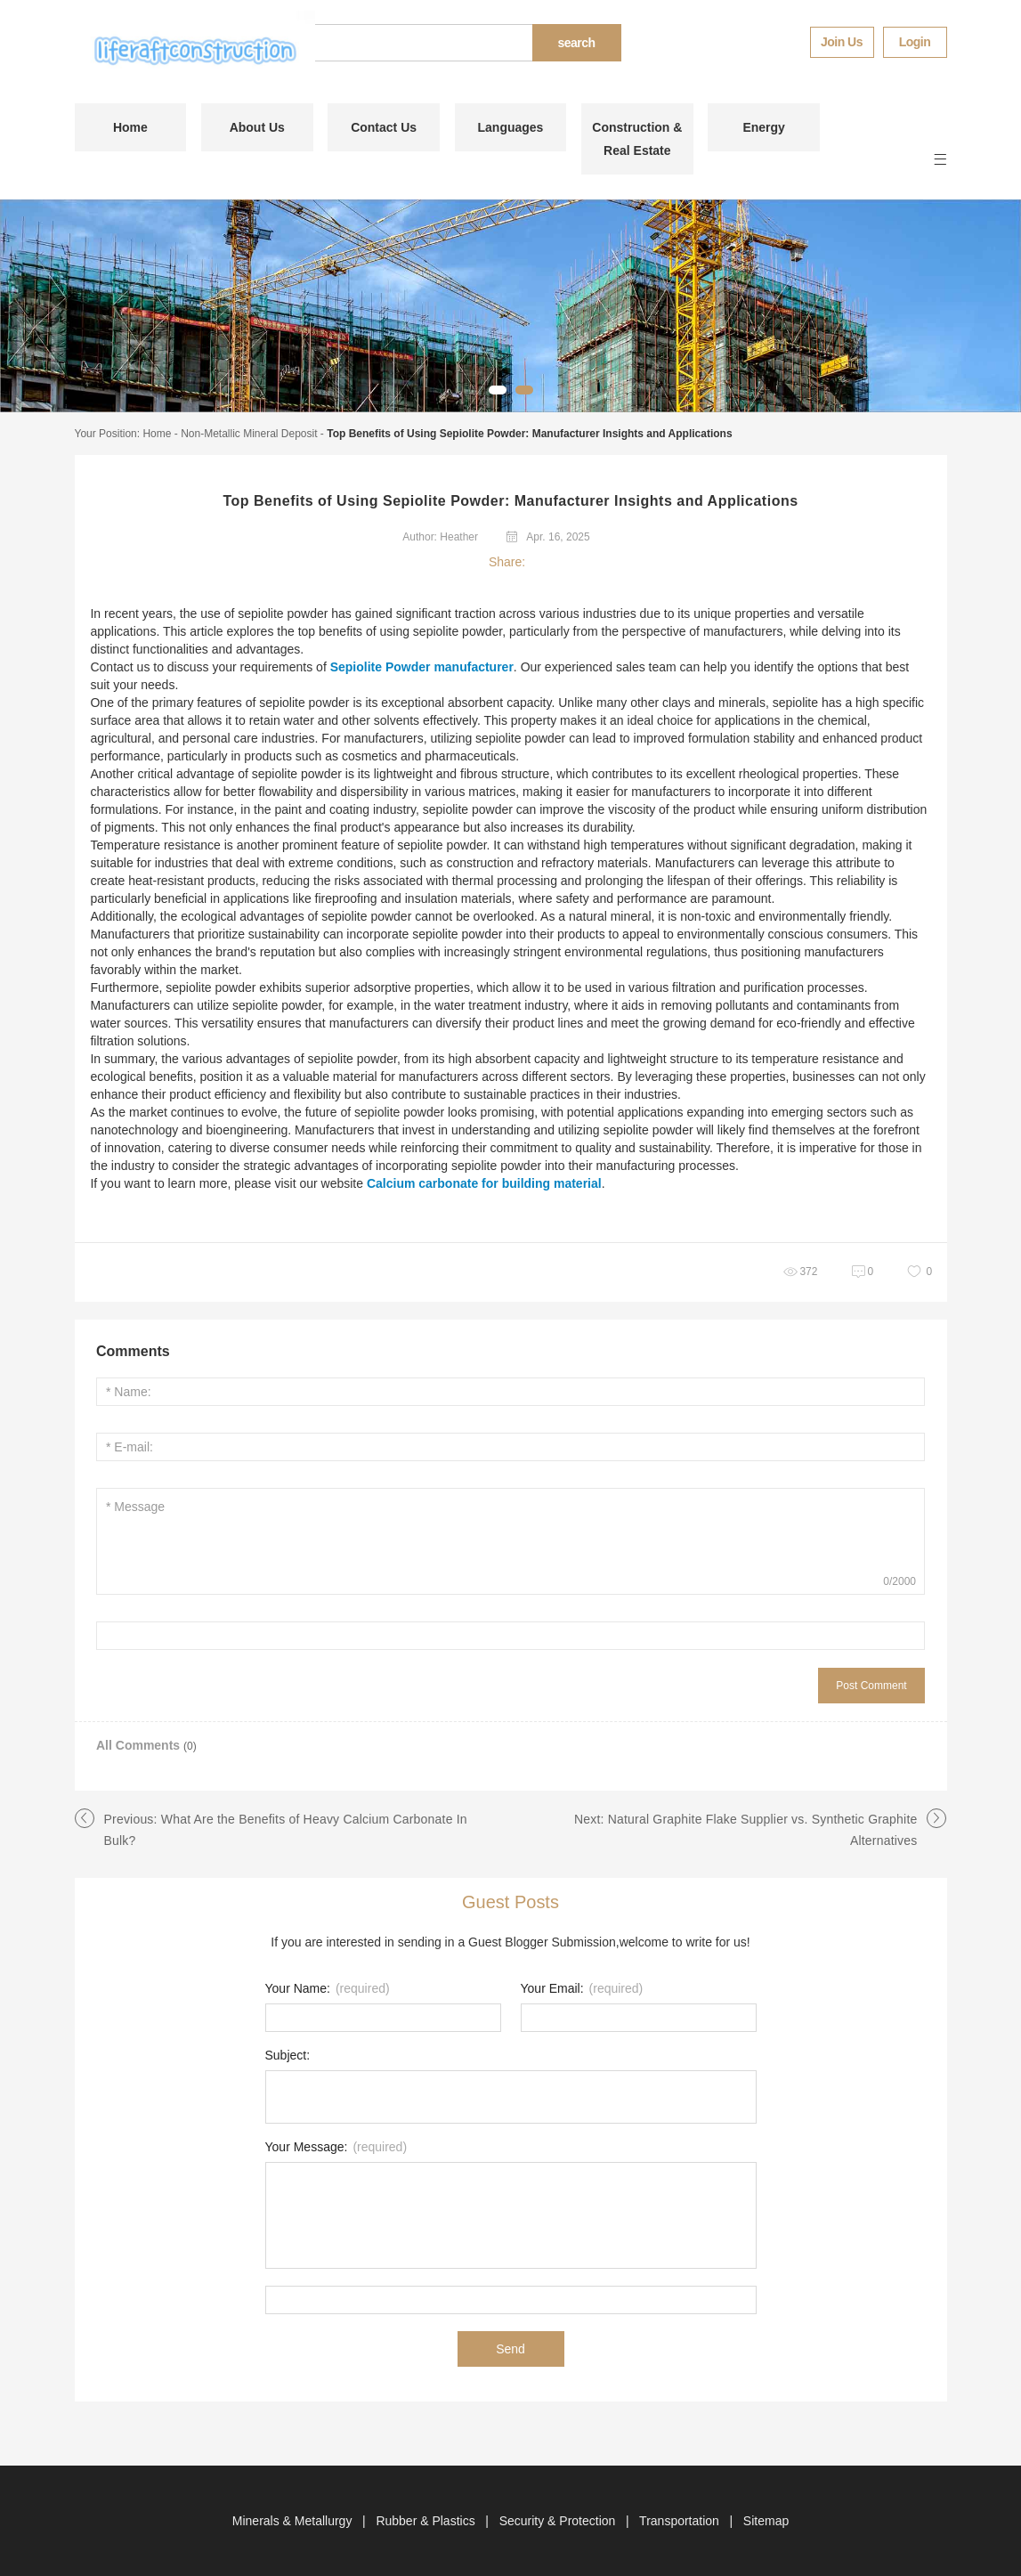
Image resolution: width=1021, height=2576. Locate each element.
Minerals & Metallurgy (294, 2521)
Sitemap (766, 2521)
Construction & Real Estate (637, 139)
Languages (511, 127)
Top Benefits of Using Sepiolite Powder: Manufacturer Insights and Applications (529, 433)
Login (915, 42)
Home (130, 127)
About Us (257, 127)
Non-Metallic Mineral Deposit (249, 433)
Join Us (842, 42)
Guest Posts (510, 1902)
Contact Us (384, 127)
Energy (763, 127)
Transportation (681, 2521)
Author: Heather (440, 537)
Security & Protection (559, 2521)
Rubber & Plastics (427, 2521)
